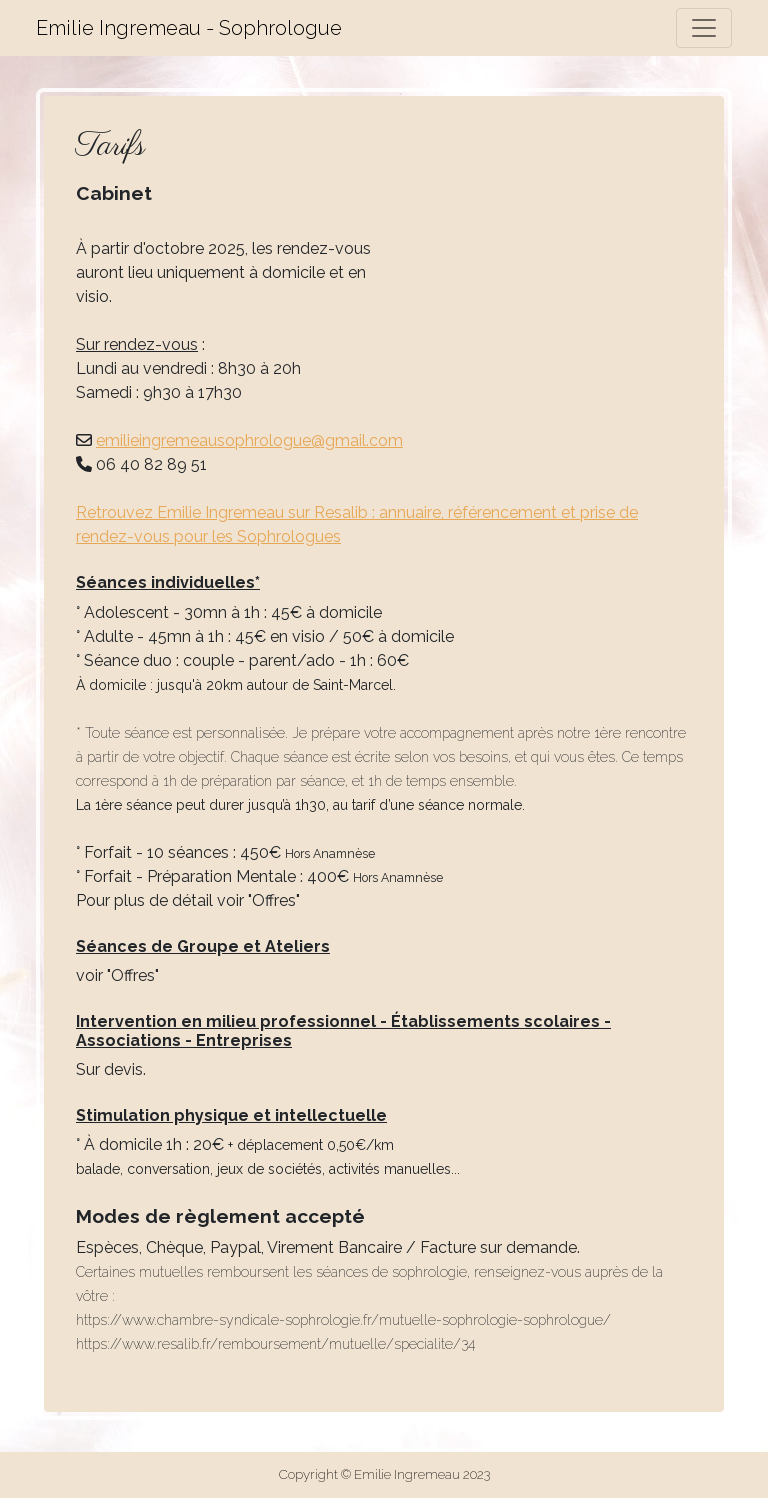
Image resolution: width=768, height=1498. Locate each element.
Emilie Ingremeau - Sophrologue (189, 28)
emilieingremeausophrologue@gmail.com (249, 440)
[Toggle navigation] (704, 28)
